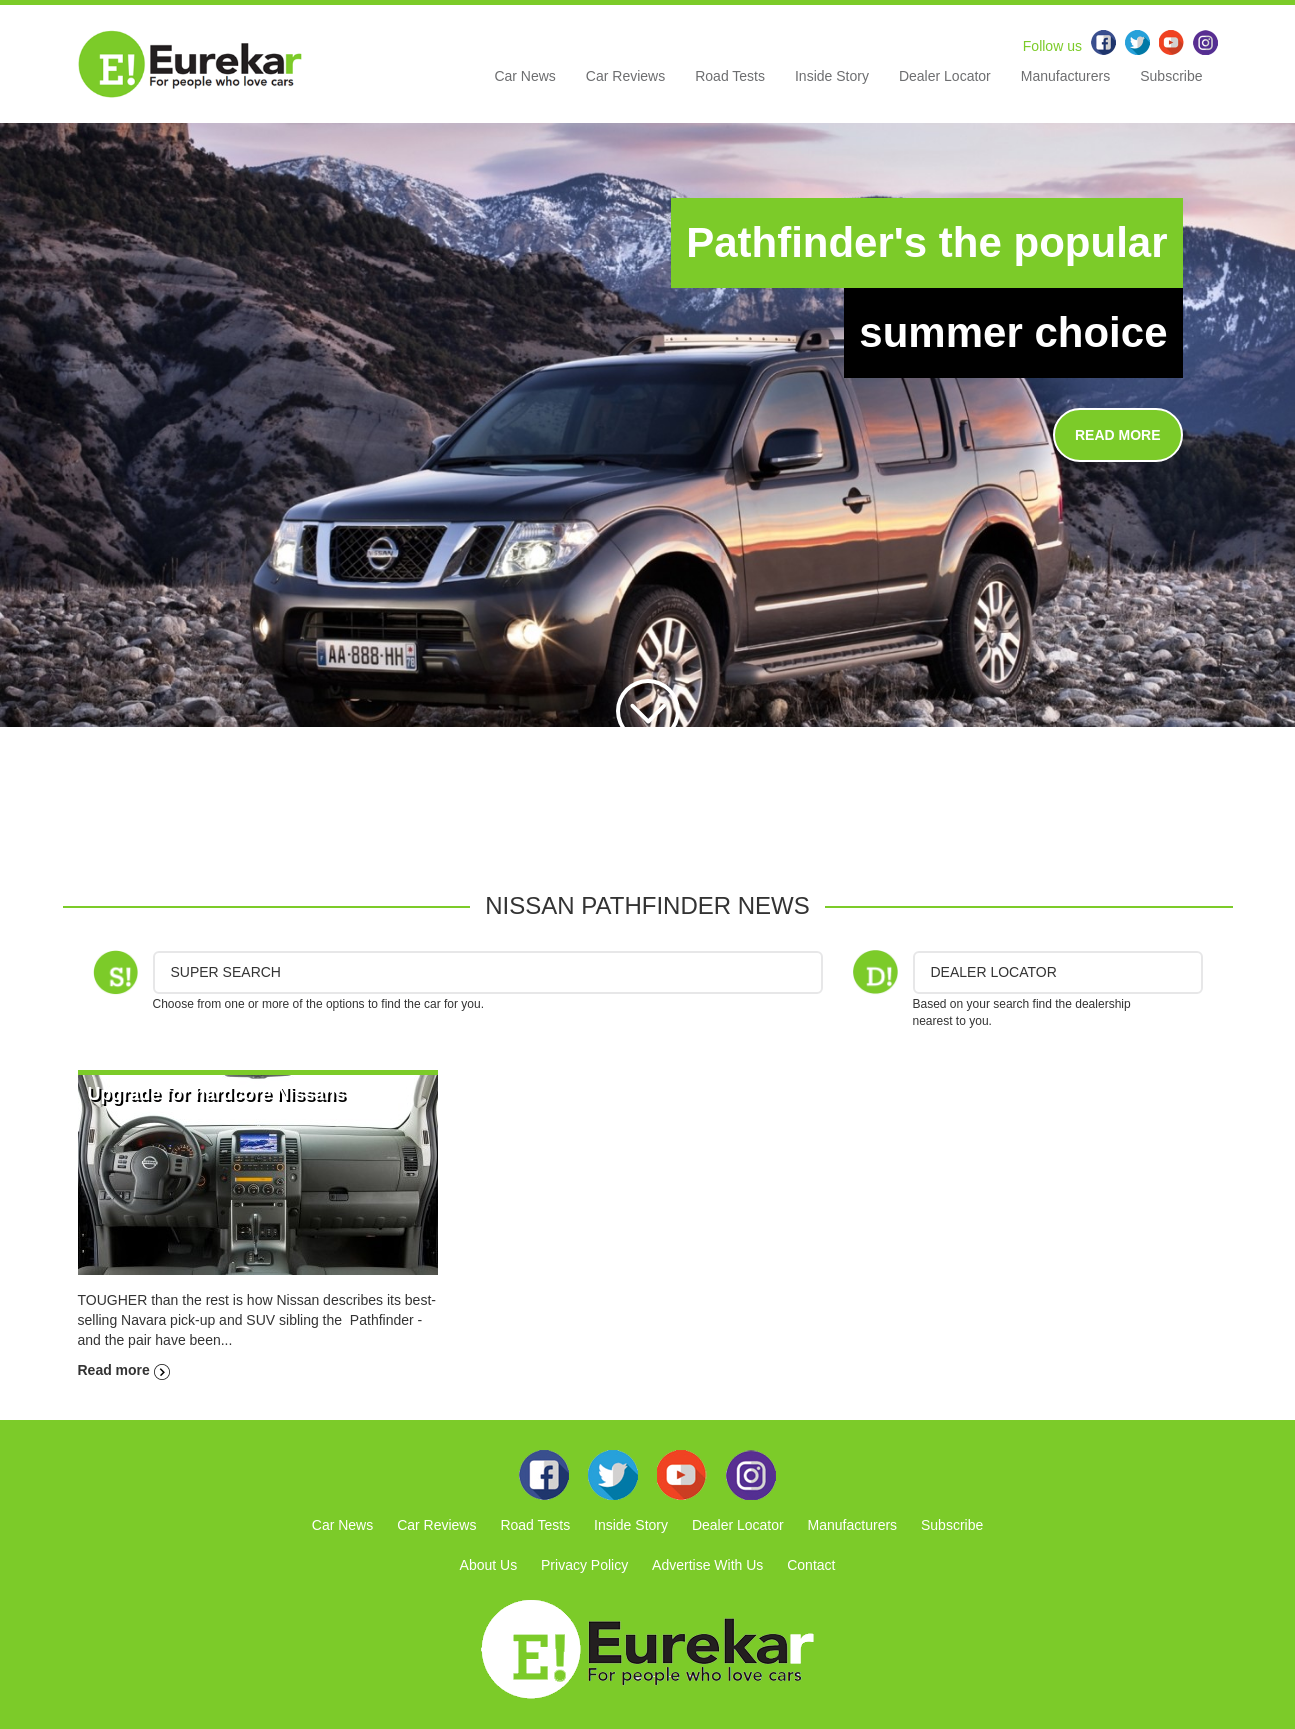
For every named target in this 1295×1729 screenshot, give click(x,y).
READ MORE (1118, 435)
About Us (489, 1565)
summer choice (1013, 332)
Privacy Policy (584, 1565)
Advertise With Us (707, 1565)
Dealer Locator (945, 76)
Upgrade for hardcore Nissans (217, 1094)
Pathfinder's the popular (926, 242)
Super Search (226, 972)
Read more (124, 1370)
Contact (811, 1565)
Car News (524, 76)
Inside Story (832, 76)
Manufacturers (1065, 76)
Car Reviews (625, 76)
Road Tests (730, 76)
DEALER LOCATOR (994, 972)
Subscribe (1171, 76)
